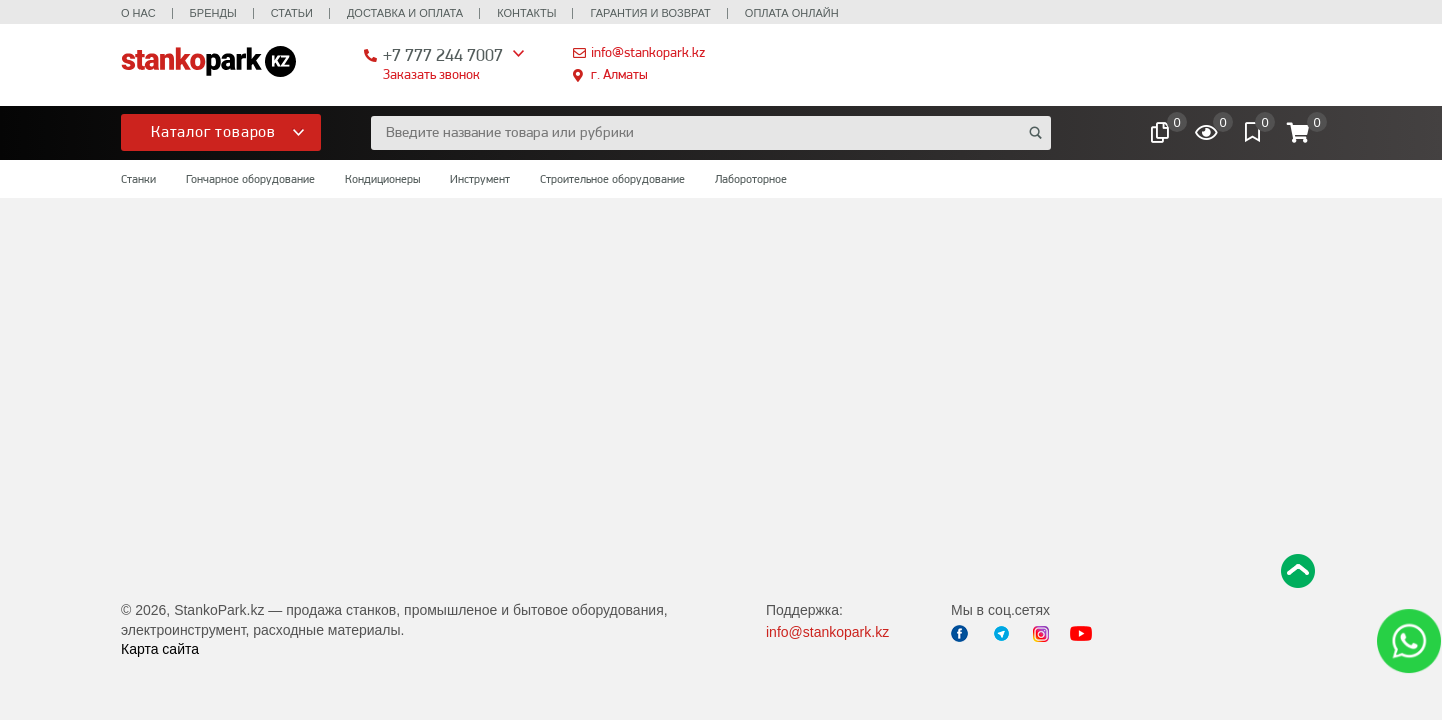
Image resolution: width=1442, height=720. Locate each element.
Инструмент (480, 179)
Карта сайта (160, 649)
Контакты (526, 13)
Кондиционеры (382, 179)
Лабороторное (751, 179)
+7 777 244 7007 (443, 54)
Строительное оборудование (612, 179)
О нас (138, 13)
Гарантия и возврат (650, 13)
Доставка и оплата (405, 13)
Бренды (213, 13)
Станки (138, 179)
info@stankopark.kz (648, 52)
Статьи (292, 13)
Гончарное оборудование (250, 179)
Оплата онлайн (792, 13)
